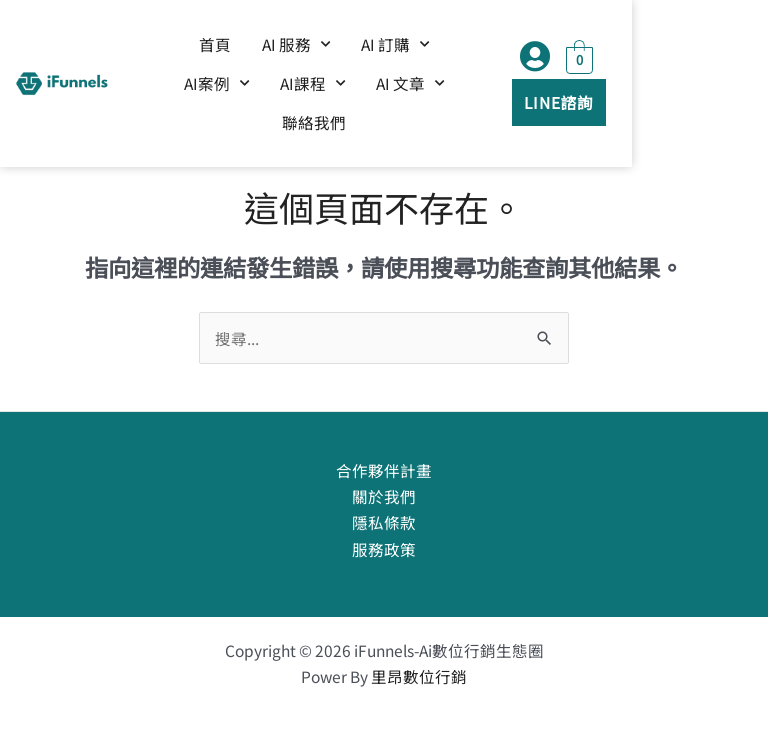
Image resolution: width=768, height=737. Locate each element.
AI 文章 (382, 87)
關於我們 (384, 496)
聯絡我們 (479, 87)
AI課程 (284, 87)
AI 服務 (315, 48)
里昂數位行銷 (419, 676)
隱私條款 (384, 522)
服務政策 (384, 549)
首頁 (234, 48)
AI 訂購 (414, 48)
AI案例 (511, 48)
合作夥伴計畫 (384, 470)
